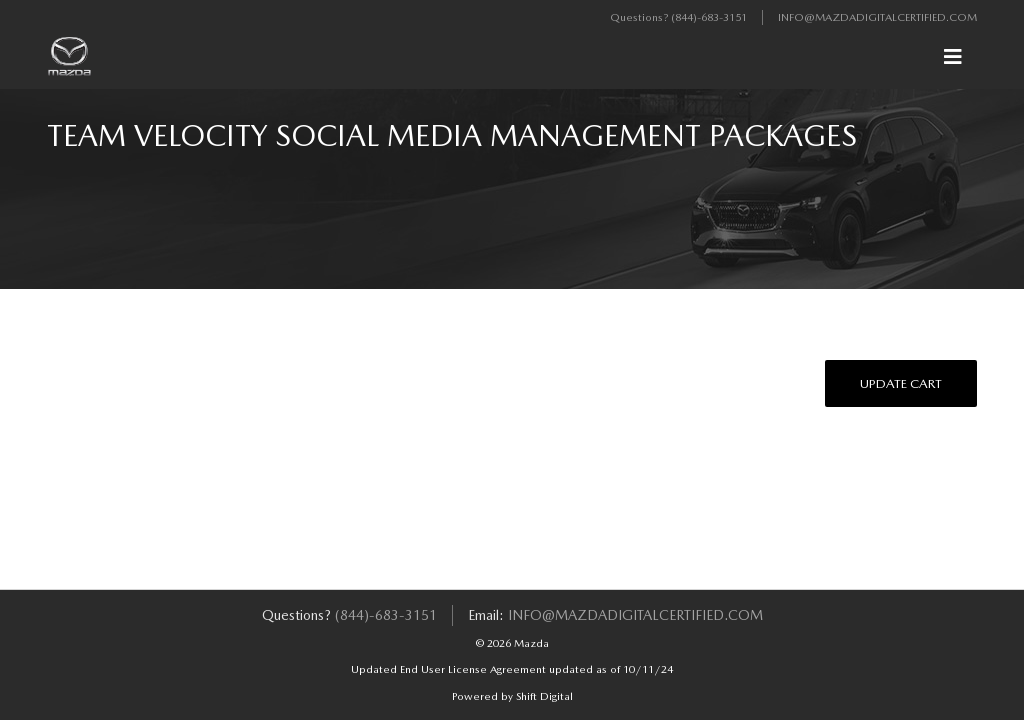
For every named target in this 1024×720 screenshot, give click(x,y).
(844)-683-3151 (709, 17)
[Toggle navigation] (953, 57)
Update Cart (901, 383)
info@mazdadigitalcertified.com (877, 17)
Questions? (640, 17)
